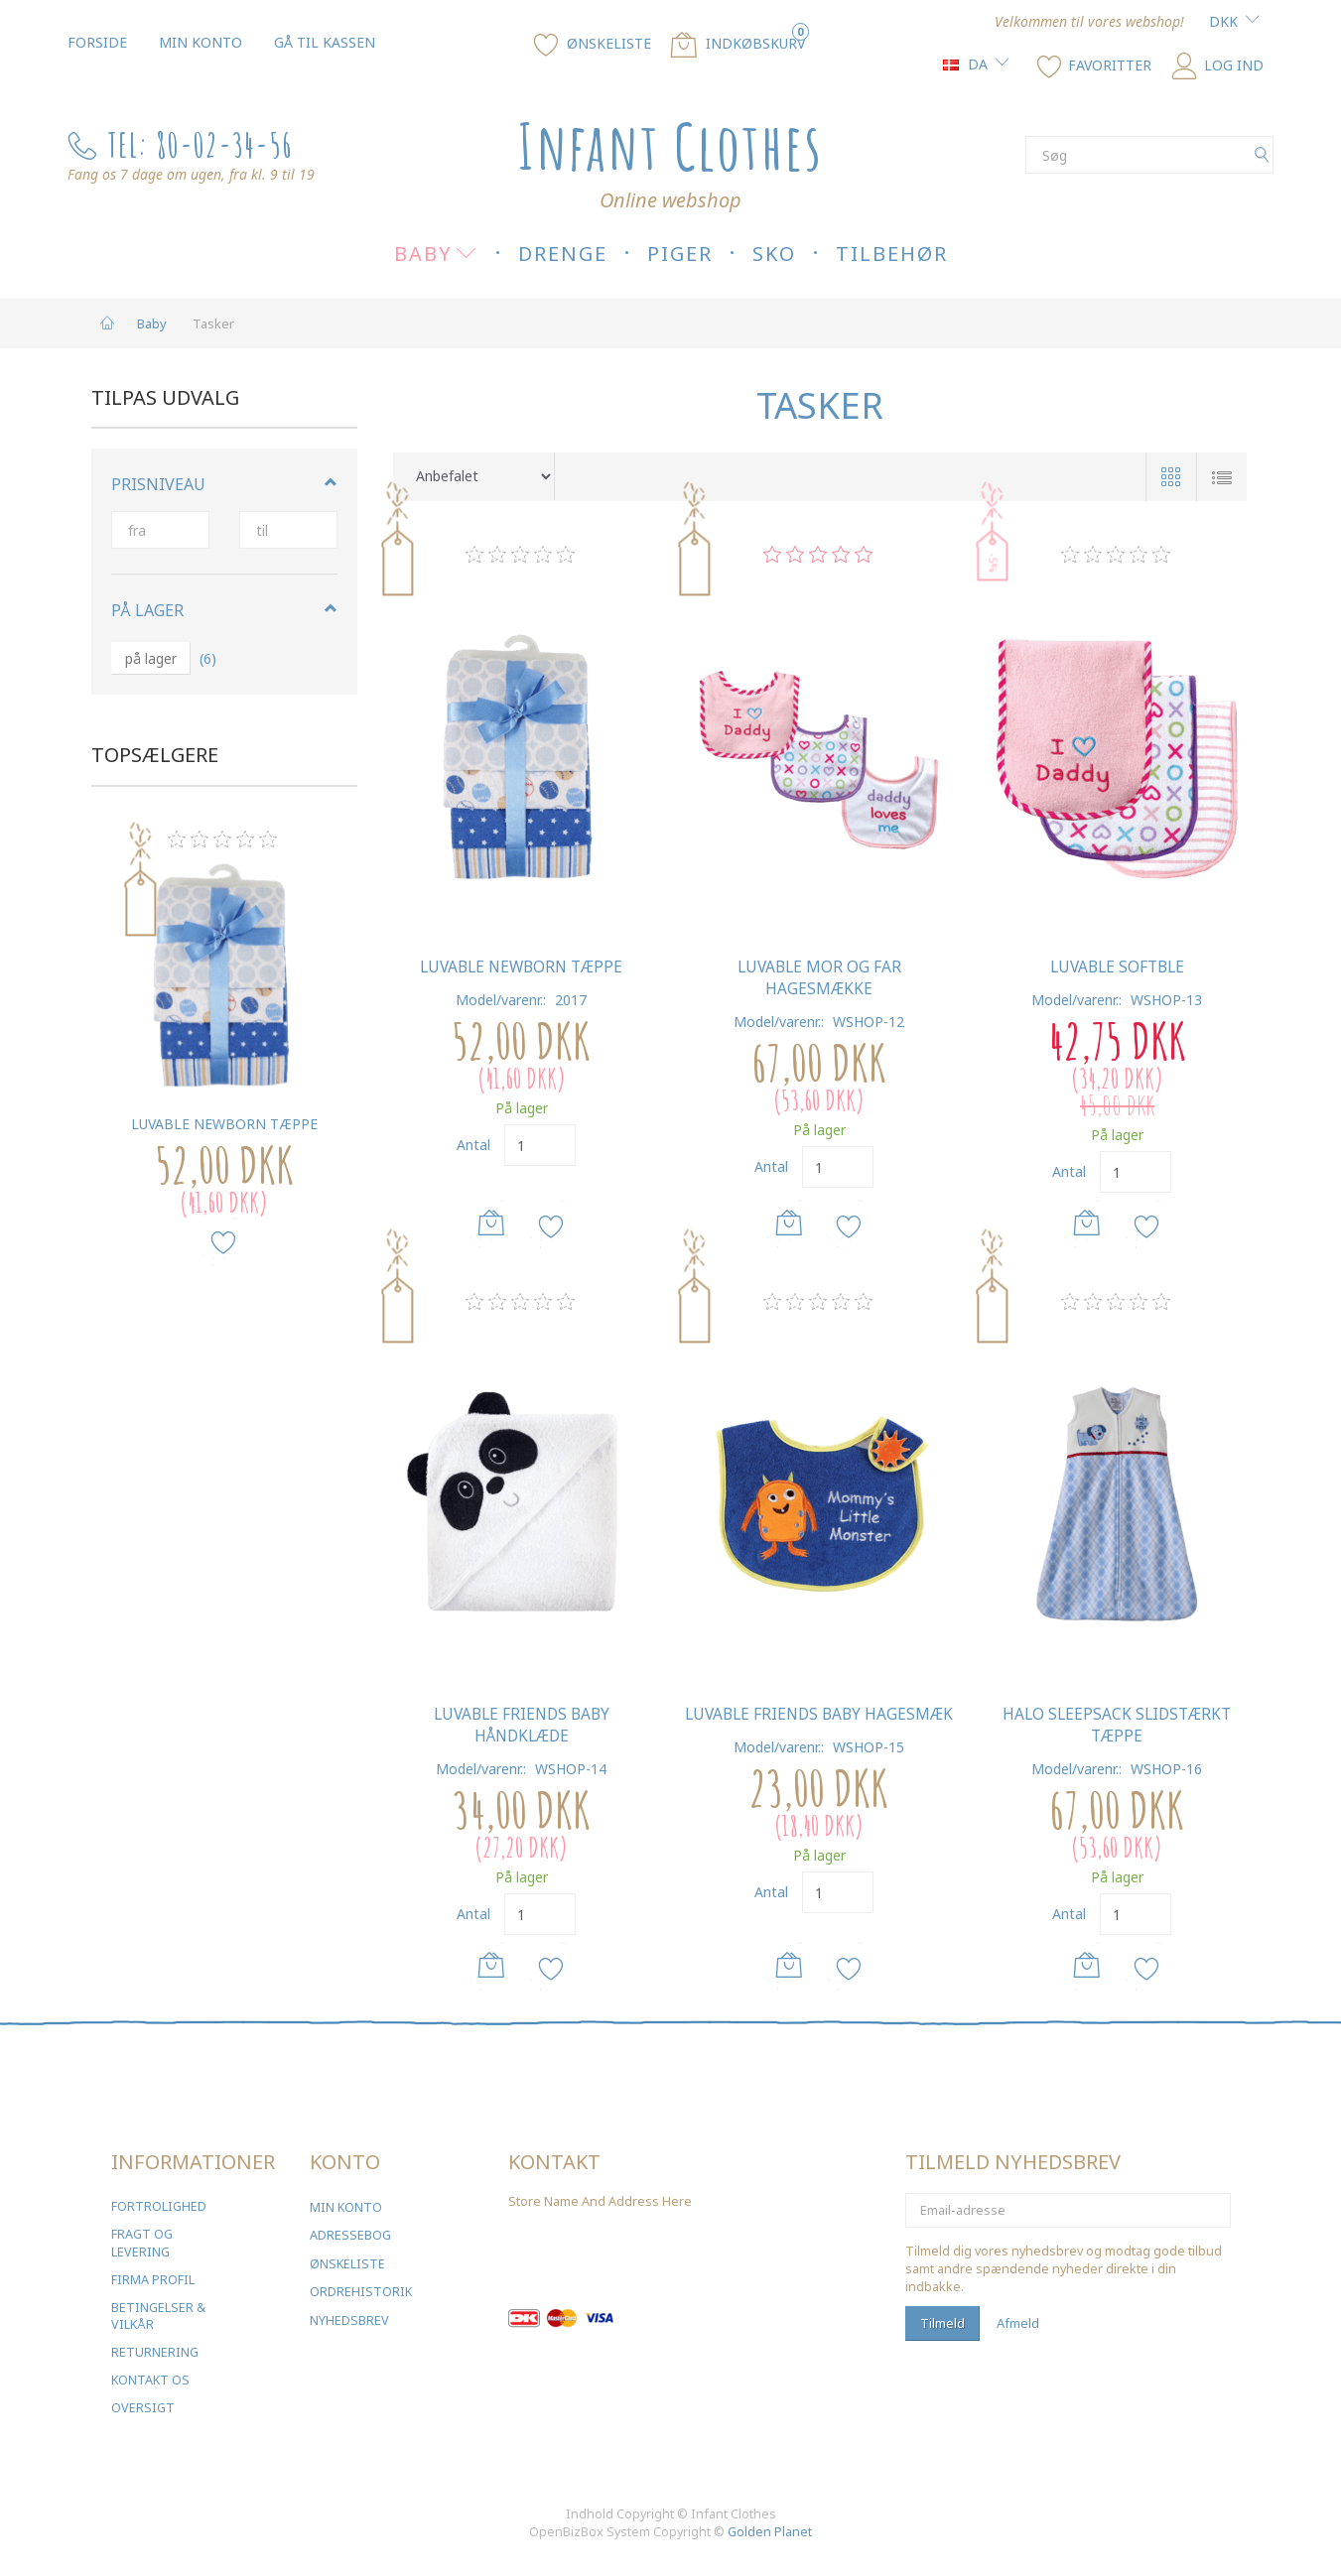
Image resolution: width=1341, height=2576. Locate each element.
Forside (97, 42)
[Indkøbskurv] (738, 43)
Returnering (155, 2352)
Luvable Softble (1117, 967)
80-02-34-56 (224, 144)
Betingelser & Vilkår (158, 2316)
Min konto (200, 42)
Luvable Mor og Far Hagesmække (819, 978)
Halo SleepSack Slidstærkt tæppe (1117, 1725)
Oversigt (143, 2407)
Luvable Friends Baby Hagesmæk (819, 1714)
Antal (475, 1144)
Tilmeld (942, 2323)
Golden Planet (770, 2531)
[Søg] (1262, 155)
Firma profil (153, 2279)
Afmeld (1018, 2323)
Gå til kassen (324, 42)
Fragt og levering (142, 2243)
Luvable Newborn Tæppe (224, 1123)
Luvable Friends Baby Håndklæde (521, 1725)
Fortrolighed (158, 2206)
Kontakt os (150, 2380)
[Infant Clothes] (670, 146)
